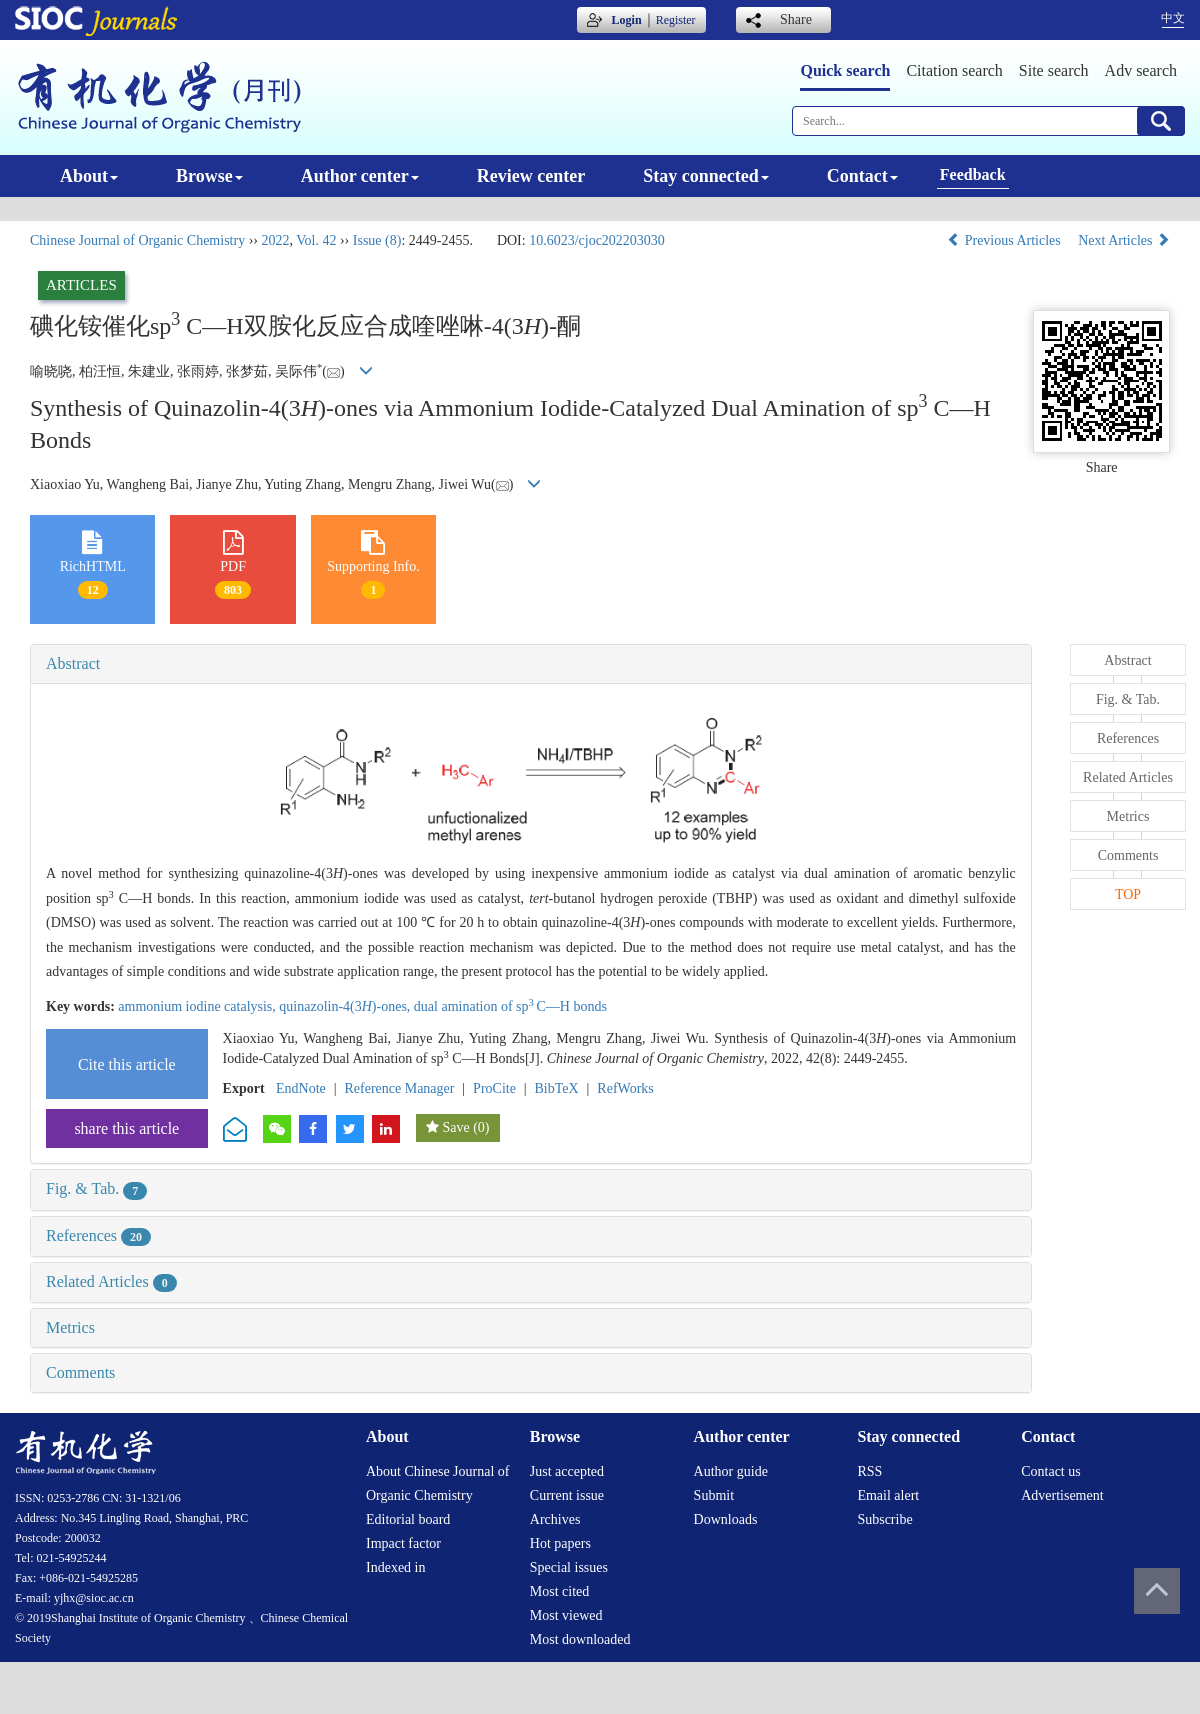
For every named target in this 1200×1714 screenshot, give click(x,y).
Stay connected (706, 176)
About (89, 176)
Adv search (1141, 70)
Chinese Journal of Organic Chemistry (137, 240)
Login (627, 20)
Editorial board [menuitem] (408, 1519)
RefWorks (625, 1088)
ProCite (494, 1088)
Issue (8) (377, 240)
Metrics (70, 1327)
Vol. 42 (316, 240)
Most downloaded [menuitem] (580, 1639)
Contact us (1051, 1471)
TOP (1128, 894)
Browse (209, 176)
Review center (531, 176)
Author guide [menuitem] (731, 1471)
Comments (80, 1372)
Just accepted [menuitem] (567, 1471)
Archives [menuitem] (555, 1519)
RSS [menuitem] (869, 1471)
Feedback (973, 174)
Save (455, 1127)
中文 (1173, 18)
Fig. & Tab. (96, 1188)
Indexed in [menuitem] (395, 1567)
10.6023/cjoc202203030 (597, 240)
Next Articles (1124, 240)
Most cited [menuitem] (560, 1591)
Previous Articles (1005, 240)
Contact (862, 176)
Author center (360, 176)
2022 (275, 240)
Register (676, 20)
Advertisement (1062, 1495)
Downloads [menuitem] (726, 1519)
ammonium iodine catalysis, (198, 1006)
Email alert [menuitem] (888, 1495)
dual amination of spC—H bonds (510, 1006)
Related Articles (111, 1281)
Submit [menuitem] (714, 1495)
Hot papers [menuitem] (560, 1543)
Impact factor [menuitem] (403, 1543)
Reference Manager (399, 1088)
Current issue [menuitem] (567, 1495)
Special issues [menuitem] (569, 1567)
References (98, 1235)
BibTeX (557, 1088)
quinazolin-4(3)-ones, (346, 1006)
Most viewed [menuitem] (566, 1615)
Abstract (73, 663)
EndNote (301, 1088)
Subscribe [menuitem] (884, 1519)
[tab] (531, 664)
